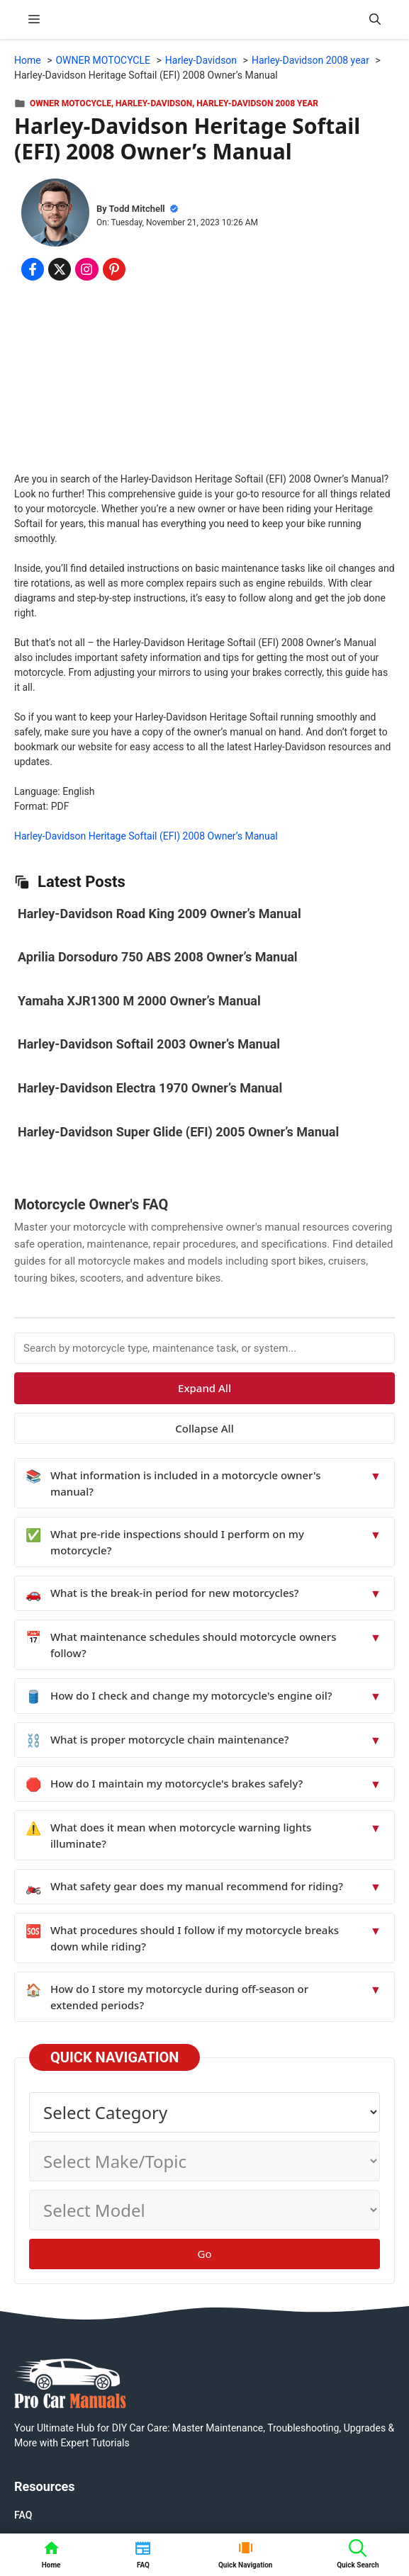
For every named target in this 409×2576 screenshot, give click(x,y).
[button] (375, 19)
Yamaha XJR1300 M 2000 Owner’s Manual (139, 1000)
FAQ (23, 2515)
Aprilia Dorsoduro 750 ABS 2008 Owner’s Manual (158, 956)
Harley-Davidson (154, 103)
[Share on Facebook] (32, 269)
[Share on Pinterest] (114, 269)
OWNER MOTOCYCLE (70, 103)
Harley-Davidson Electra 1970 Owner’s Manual (150, 1087)
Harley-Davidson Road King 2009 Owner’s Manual (159, 913)
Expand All (204, 1388)
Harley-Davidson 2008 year (257, 103)
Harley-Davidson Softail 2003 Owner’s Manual (149, 1043)
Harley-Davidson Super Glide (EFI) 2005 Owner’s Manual (178, 1131)
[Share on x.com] (59, 269)
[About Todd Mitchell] (55, 215)
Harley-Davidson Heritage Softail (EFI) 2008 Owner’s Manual (146, 836)
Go (205, 2254)
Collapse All (204, 1428)
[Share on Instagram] (86, 269)
